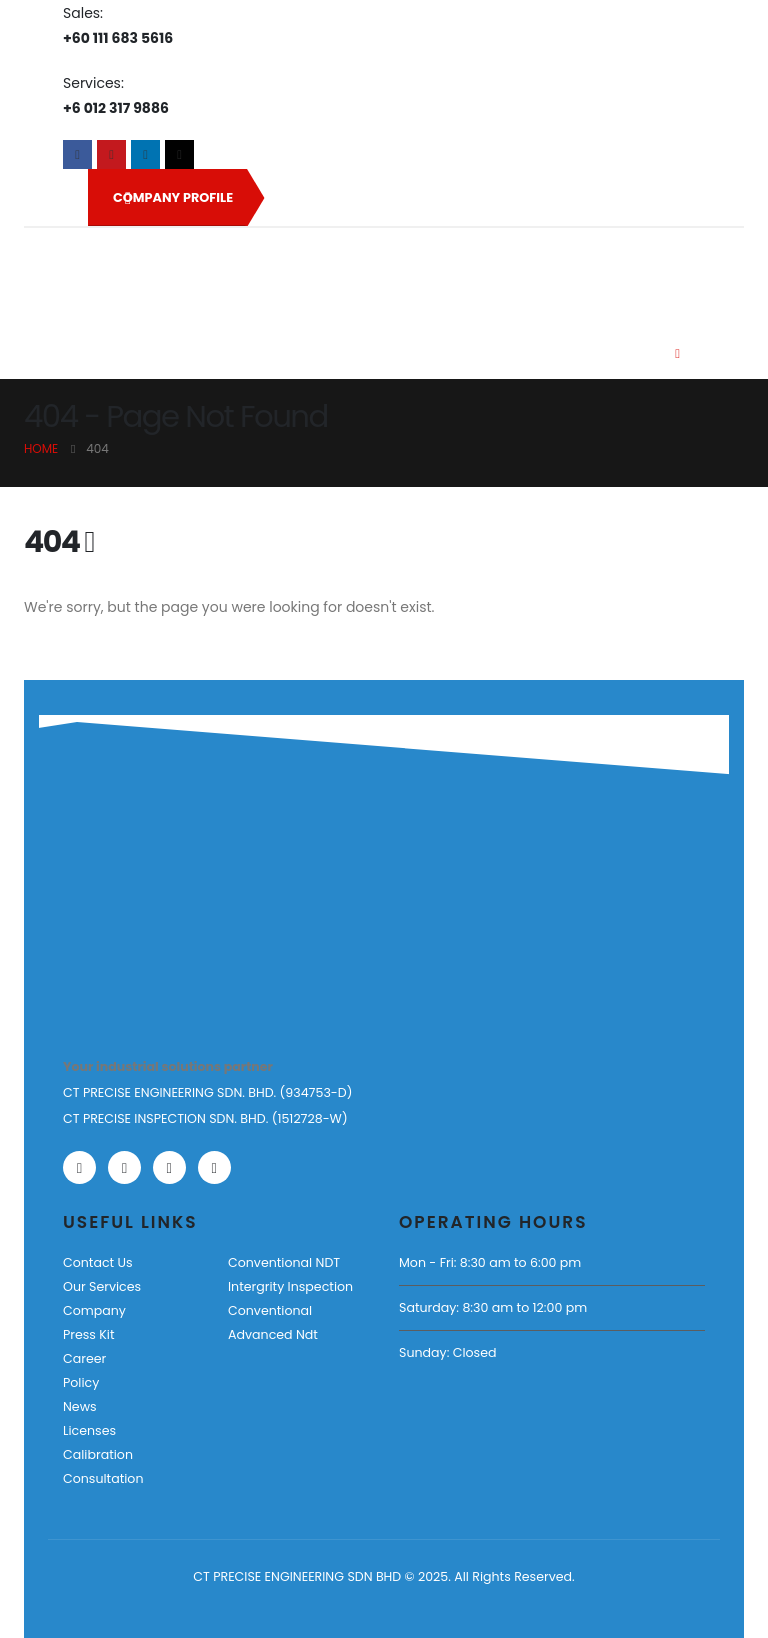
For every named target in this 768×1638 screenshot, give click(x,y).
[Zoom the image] (124, 919)
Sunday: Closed (447, 1352)
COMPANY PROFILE (173, 198)
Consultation (103, 1478)
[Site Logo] (136, 273)
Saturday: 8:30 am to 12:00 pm (493, 1307)
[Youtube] (111, 154)
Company (94, 1310)
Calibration (98, 1454)
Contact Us (98, 1262)
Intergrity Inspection (290, 1286)
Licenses (89, 1430)
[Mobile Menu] (677, 354)
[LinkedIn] (145, 154)
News (80, 1406)
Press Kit (89, 1334)
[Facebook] (77, 154)
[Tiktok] (179, 154)
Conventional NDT (284, 1262)
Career (84, 1358)
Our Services (102, 1286)
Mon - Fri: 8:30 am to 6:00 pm (490, 1262)
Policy (81, 1382)
